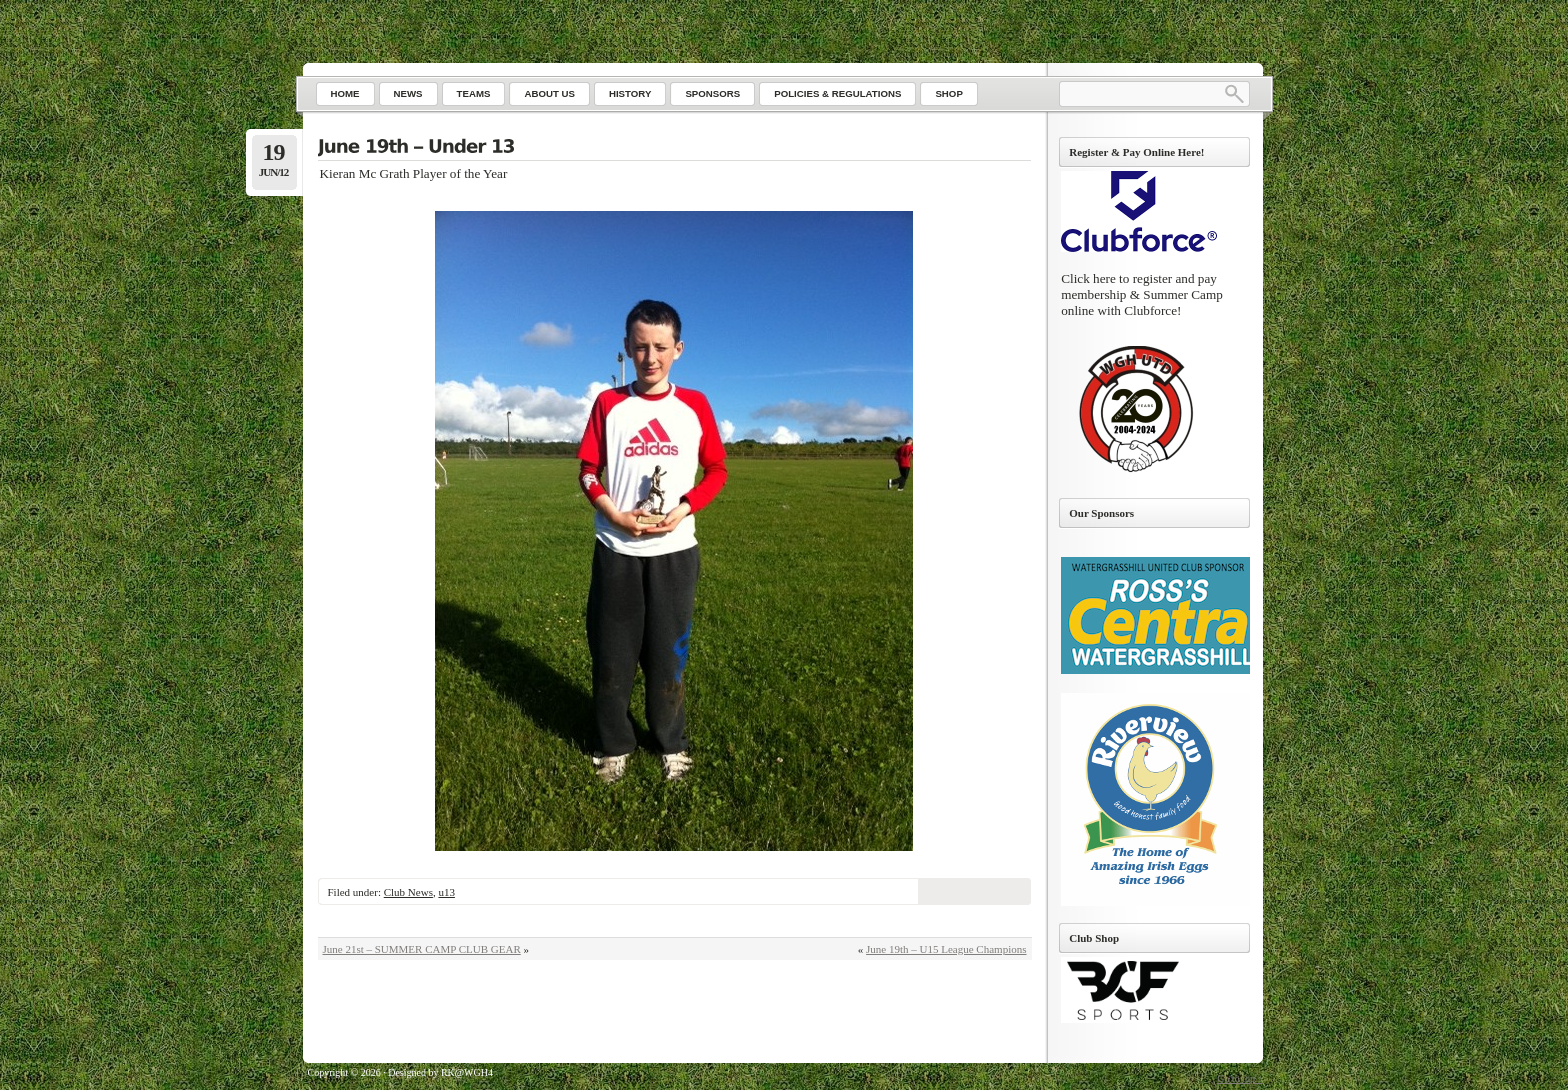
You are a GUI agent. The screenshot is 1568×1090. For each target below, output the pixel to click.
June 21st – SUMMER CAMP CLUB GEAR (422, 949)
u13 (446, 892)
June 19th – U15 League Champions (946, 949)
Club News (408, 892)
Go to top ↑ (1239, 1078)
